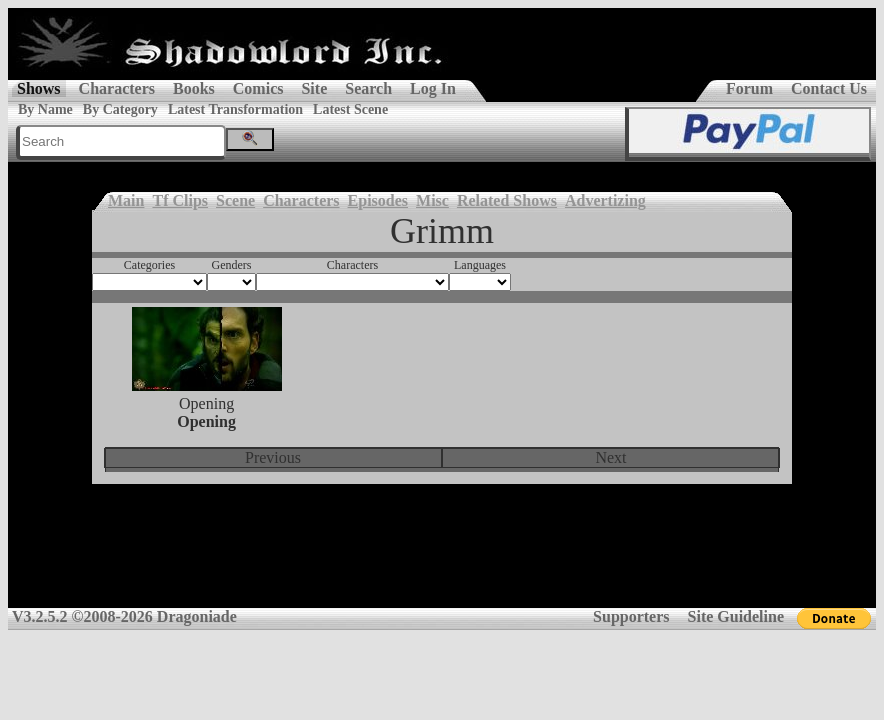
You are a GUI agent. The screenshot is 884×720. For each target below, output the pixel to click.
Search (368, 88)
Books (194, 88)
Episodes (378, 200)
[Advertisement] (442, 559)
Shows (39, 88)
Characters (117, 88)
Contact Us (829, 88)
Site (314, 88)
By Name (45, 109)
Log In (433, 88)
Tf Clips (180, 200)
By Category (120, 109)
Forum (749, 88)
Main (126, 200)
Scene (235, 200)
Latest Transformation (235, 109)
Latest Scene (350, 109)
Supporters (631, 616)
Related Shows (507, 200)
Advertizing (605, 200)
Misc (432, 200)
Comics (258, 88)
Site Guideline (736, 616)
